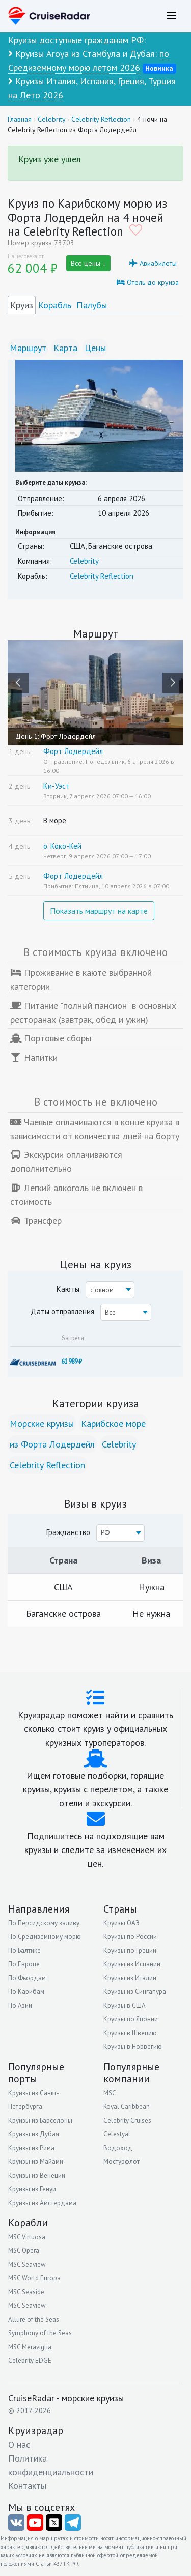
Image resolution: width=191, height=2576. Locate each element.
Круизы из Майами (35, 2161)
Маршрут (28, 348)
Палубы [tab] (91, 305)
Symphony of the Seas (40, 2333)
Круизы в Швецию (130, 2033)
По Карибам (26, 1991)
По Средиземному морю (44, 1936)
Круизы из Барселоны (40, 2120)
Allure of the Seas (33, 2319)
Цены (95, 348)
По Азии (20, 2005)
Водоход (117, 2148)
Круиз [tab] (21, 305)
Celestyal (116, 2134)
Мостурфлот (121, 2161)
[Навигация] (171, 15)
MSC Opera (23, 2250)
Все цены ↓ (88, 263)
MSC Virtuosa (26, 2237)
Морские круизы (42, 1423)
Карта (65, 348)
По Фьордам (27, 1978)
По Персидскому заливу (43, 1923)
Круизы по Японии (130, 2019)
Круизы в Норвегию (132, 2046)
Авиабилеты (153, 263)
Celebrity (84, 561)
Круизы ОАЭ (121, 1923)
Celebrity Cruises (127, 2120)
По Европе (24, 1964)
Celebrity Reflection (101, 576)
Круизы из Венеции (36, 2175)
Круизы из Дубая (33, 2134)
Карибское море (113, 1423)
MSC (109, 2093)
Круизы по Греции (129, 1950)
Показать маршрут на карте (99, 911)
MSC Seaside (26, 2292)
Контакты (27, 2486)
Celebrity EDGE (29, 2360)
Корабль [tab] (54, 305)
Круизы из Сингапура (134, 1991)
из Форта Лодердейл (52, 1444)
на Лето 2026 (35, 95)
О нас (19, 2444)
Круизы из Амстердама (42, 2202)
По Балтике (24, 1950)
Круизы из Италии (129, 1978)
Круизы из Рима (31, 2148)
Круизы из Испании (131, 1964)
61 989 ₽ (71, 1361)
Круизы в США (124, 2005)
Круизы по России (130, 1936)
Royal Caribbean (126, 2106)
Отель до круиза (148, 282)
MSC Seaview (27, 2264)
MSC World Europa (34, 2278)
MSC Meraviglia (29, 2346)
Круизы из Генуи (32, 2189)
